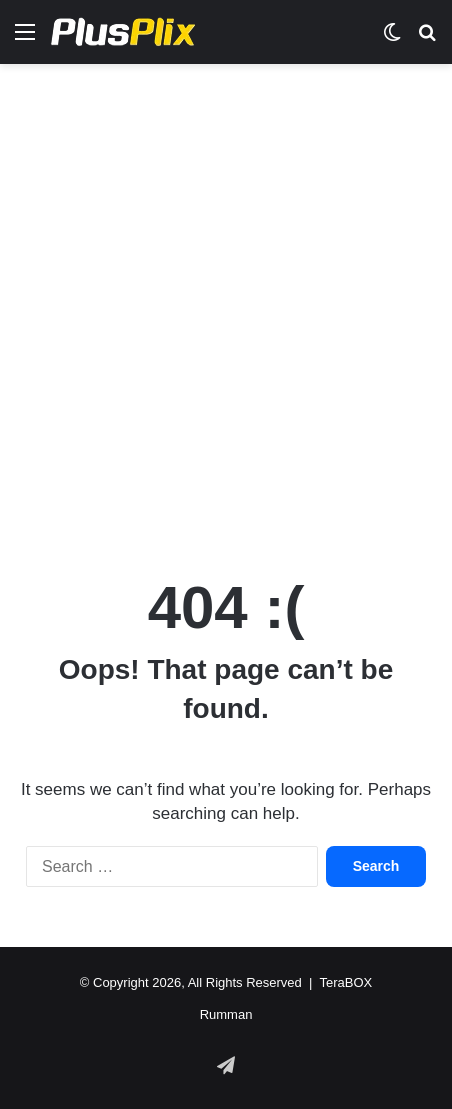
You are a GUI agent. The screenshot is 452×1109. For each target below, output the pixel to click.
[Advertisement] (226, 310)
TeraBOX (345, 982)
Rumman (226, 1014)
